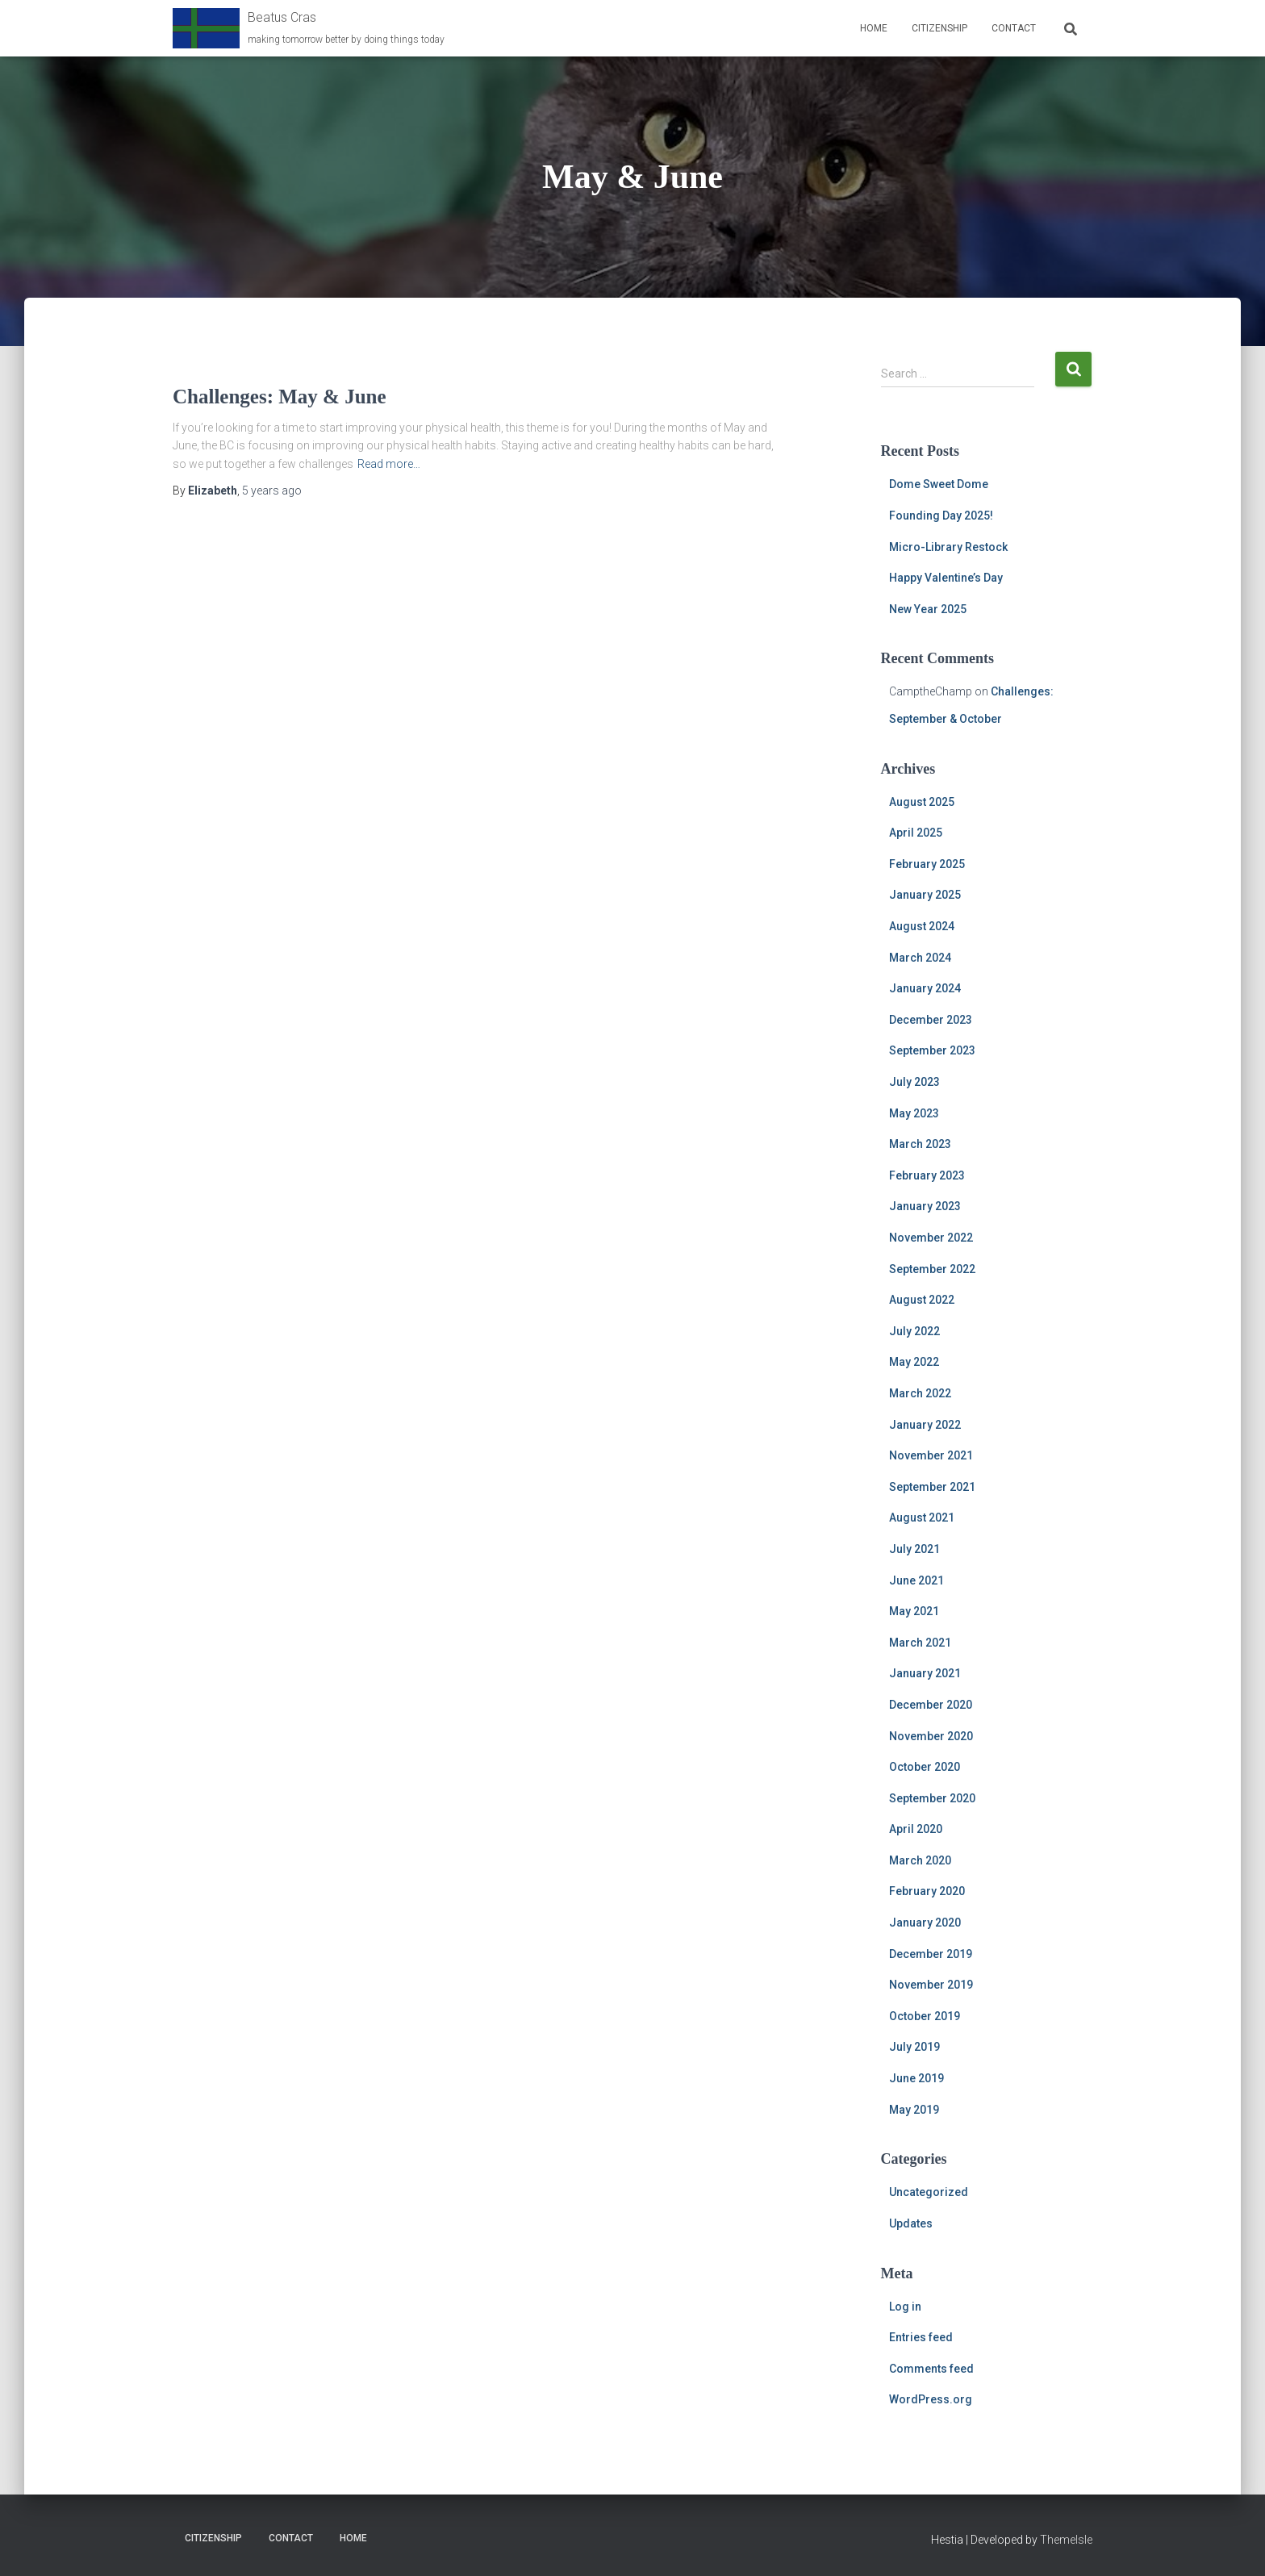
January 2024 (925, 988)
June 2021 (916, 1580)
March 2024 (920, 957)
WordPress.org (930, 2399)
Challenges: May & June (279, 396)
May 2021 (914, 1611)
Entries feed (921, 2337)
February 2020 (927, 1891)
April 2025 (915, 832)
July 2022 (914, 1331)
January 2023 (925, 1206)
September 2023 (932, 1050)
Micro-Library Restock (948, 547)
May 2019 (914, 2109)
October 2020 (924, 1766)
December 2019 (930, 1954)
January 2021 (925, 1673)
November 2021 (931, 1455)
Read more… (388, 463)
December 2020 (930, 1704)
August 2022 (921, 1299)
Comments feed (931, 2368)
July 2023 (914, 1081)
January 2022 (925, 1424)
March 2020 (920, 1860)
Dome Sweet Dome (938, 484)
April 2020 (915, 1828)
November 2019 (931, 1984)
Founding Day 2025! (941, 515)
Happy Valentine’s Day (946, 577)
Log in (905, 2306)
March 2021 (920, 1642)
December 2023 (930, 1019)
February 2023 (927, 1175)
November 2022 (931, 1237)
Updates (911, 2223)
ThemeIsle (1066, 2539)
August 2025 (921, 801)
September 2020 (932, 1798)
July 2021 (914, 1549)
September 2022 (932, 1269)
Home (873, 28)
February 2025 (927, 864)
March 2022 (920, 1393)
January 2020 (925, 1922)
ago (272, 490)
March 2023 (920, 1144)
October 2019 (924, 2016)
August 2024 (921, 926)
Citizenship (939, 28)
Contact (1014, 28)
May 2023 (914, 1113)
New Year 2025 (927, 609)
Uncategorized (928, 2192)
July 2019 (914, 2046)
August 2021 (921, 1517)
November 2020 (931, 1736)
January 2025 (925, 894)
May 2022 (914, 1361)
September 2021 (932, 1486)
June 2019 (916, 2078)
